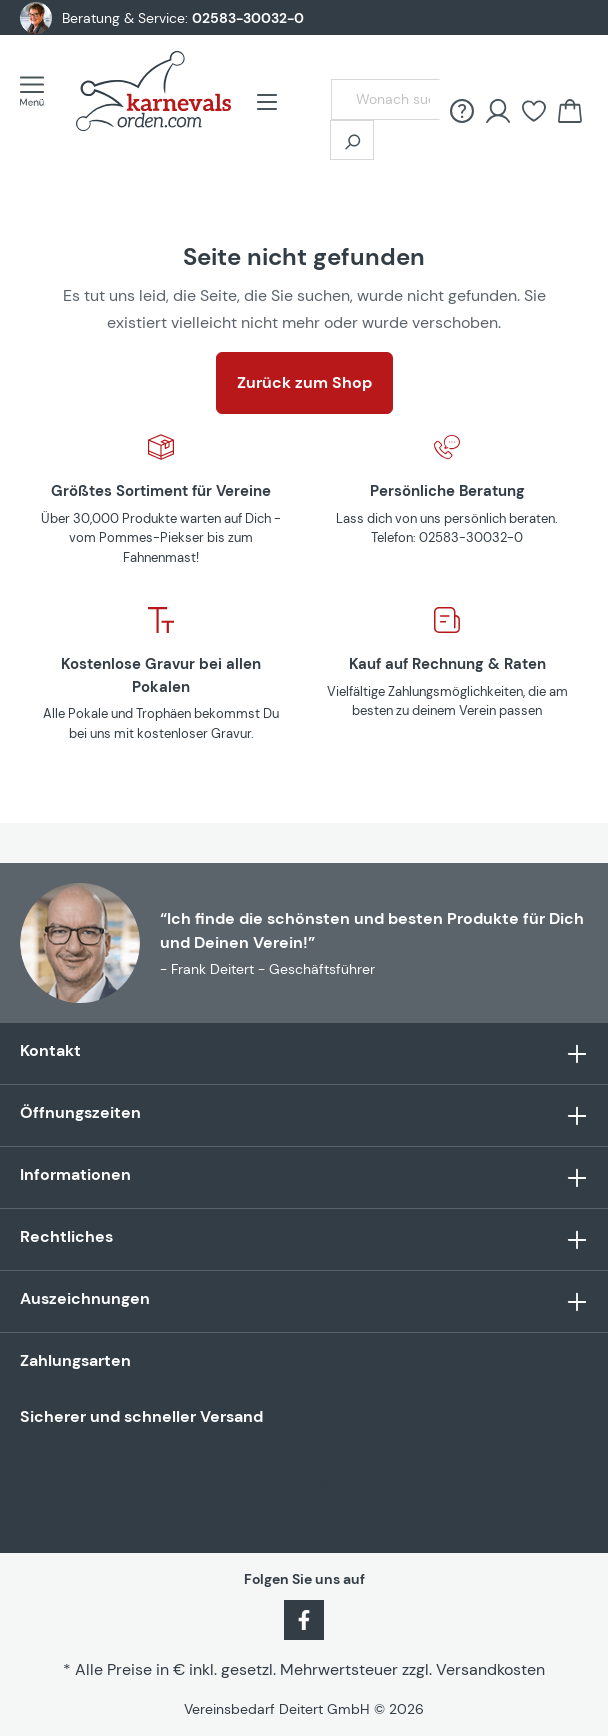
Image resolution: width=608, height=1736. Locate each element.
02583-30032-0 (248, 18)
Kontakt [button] (304, 1053)
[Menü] (38, 91)
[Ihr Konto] (498, 111)
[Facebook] (304, 1619)
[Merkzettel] (534, 111)
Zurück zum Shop (304, 382)
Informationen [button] (304, 1177)
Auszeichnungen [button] (304, 1301)
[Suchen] (352, 140)
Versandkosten (490, 1669)
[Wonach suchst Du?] (385, 99)
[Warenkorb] (570, 111)
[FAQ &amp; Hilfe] (462, 111)
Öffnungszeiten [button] (304, 1115)
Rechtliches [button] (304, 1239)
